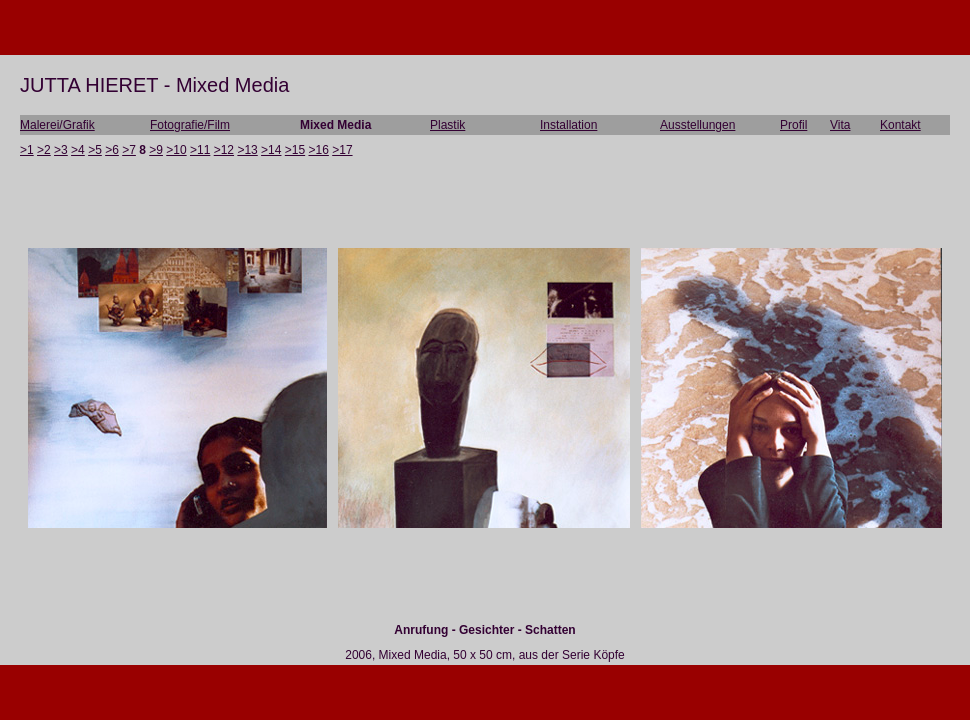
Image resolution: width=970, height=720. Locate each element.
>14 (271, 150)
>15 (295, 150)
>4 (78, 150)
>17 (342, 150)
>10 (176, 150)
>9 (156, 150)
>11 (200, 150)
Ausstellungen (697, 125)
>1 (27, 150)
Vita (840, 125)
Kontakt (900, 125)
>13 (247, 150)
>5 (95, 150)
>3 (61, 150)
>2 (44, 150)
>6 (112, 150)
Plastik (447, 125)
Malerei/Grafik (57, 125)
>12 (224, 150)
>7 (129, 150)
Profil (793, 125)
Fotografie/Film (190, 125)
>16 (319, 150)
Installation (568, 125)
